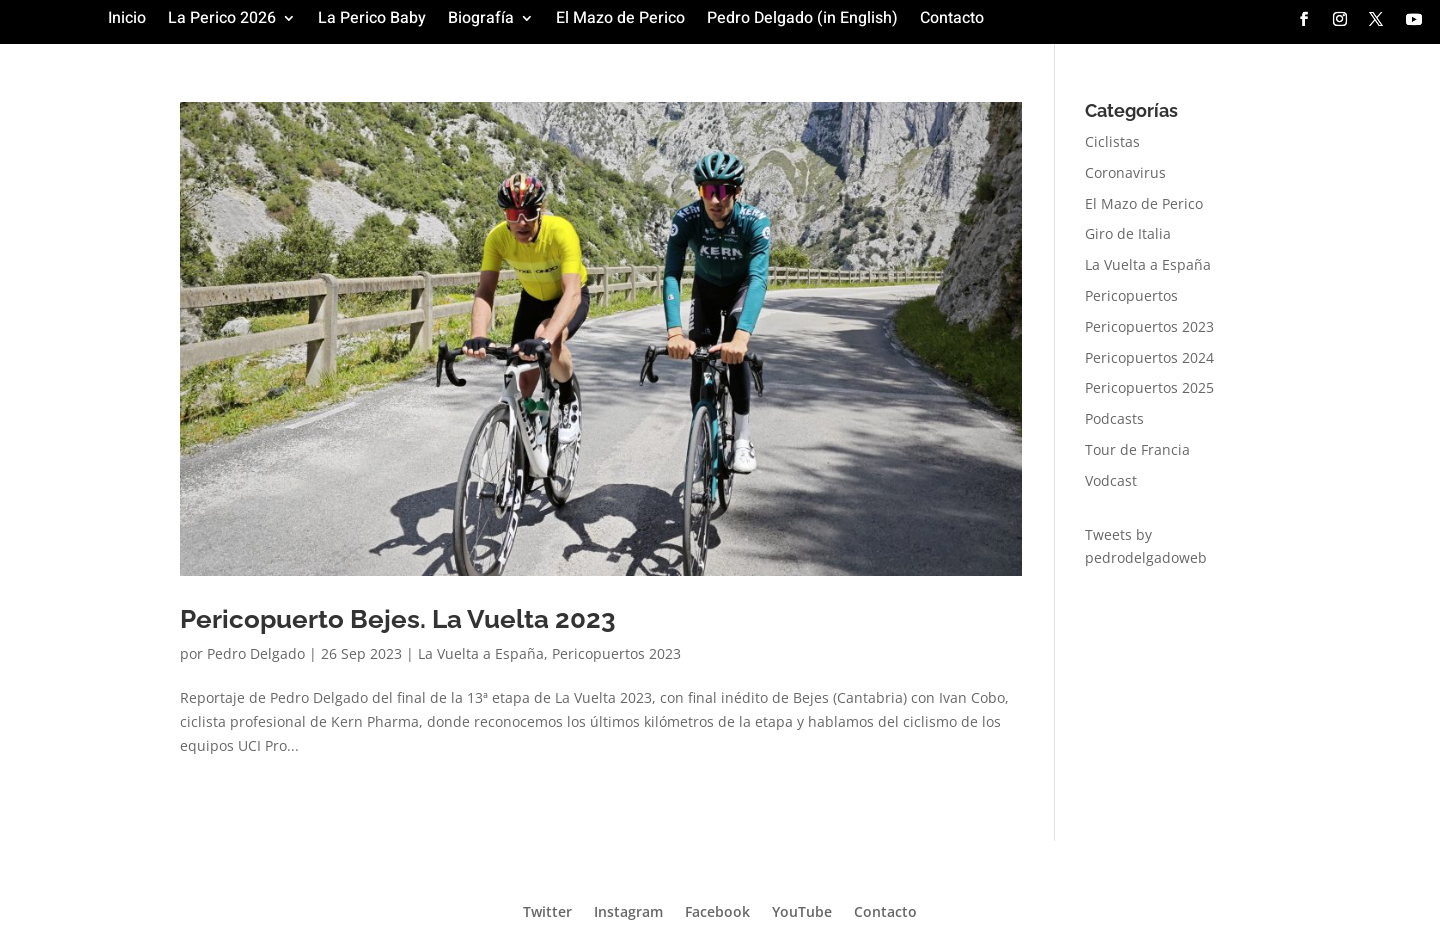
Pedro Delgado (256, 653)
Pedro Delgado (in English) (802, 20)
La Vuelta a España (481, 653)
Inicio (127, 20)
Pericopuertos (1131, 295)
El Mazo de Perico (620, 20)
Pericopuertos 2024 (1149, 357)
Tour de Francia (1137, 449)
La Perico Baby (372, 20)
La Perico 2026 (222, 20)
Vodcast (1111, 480)
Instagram (628, 910)
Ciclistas (1112, 141)
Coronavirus (1125, 172)
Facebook (717, 910)
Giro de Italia (1128, 233)
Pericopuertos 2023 (616, 653)
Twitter (547, 910)
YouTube (802, 910)
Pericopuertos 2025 (1149, 387)
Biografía (481, 20)
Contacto (952, 20)
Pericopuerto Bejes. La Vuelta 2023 (398, 619)
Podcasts (1114, 418)
